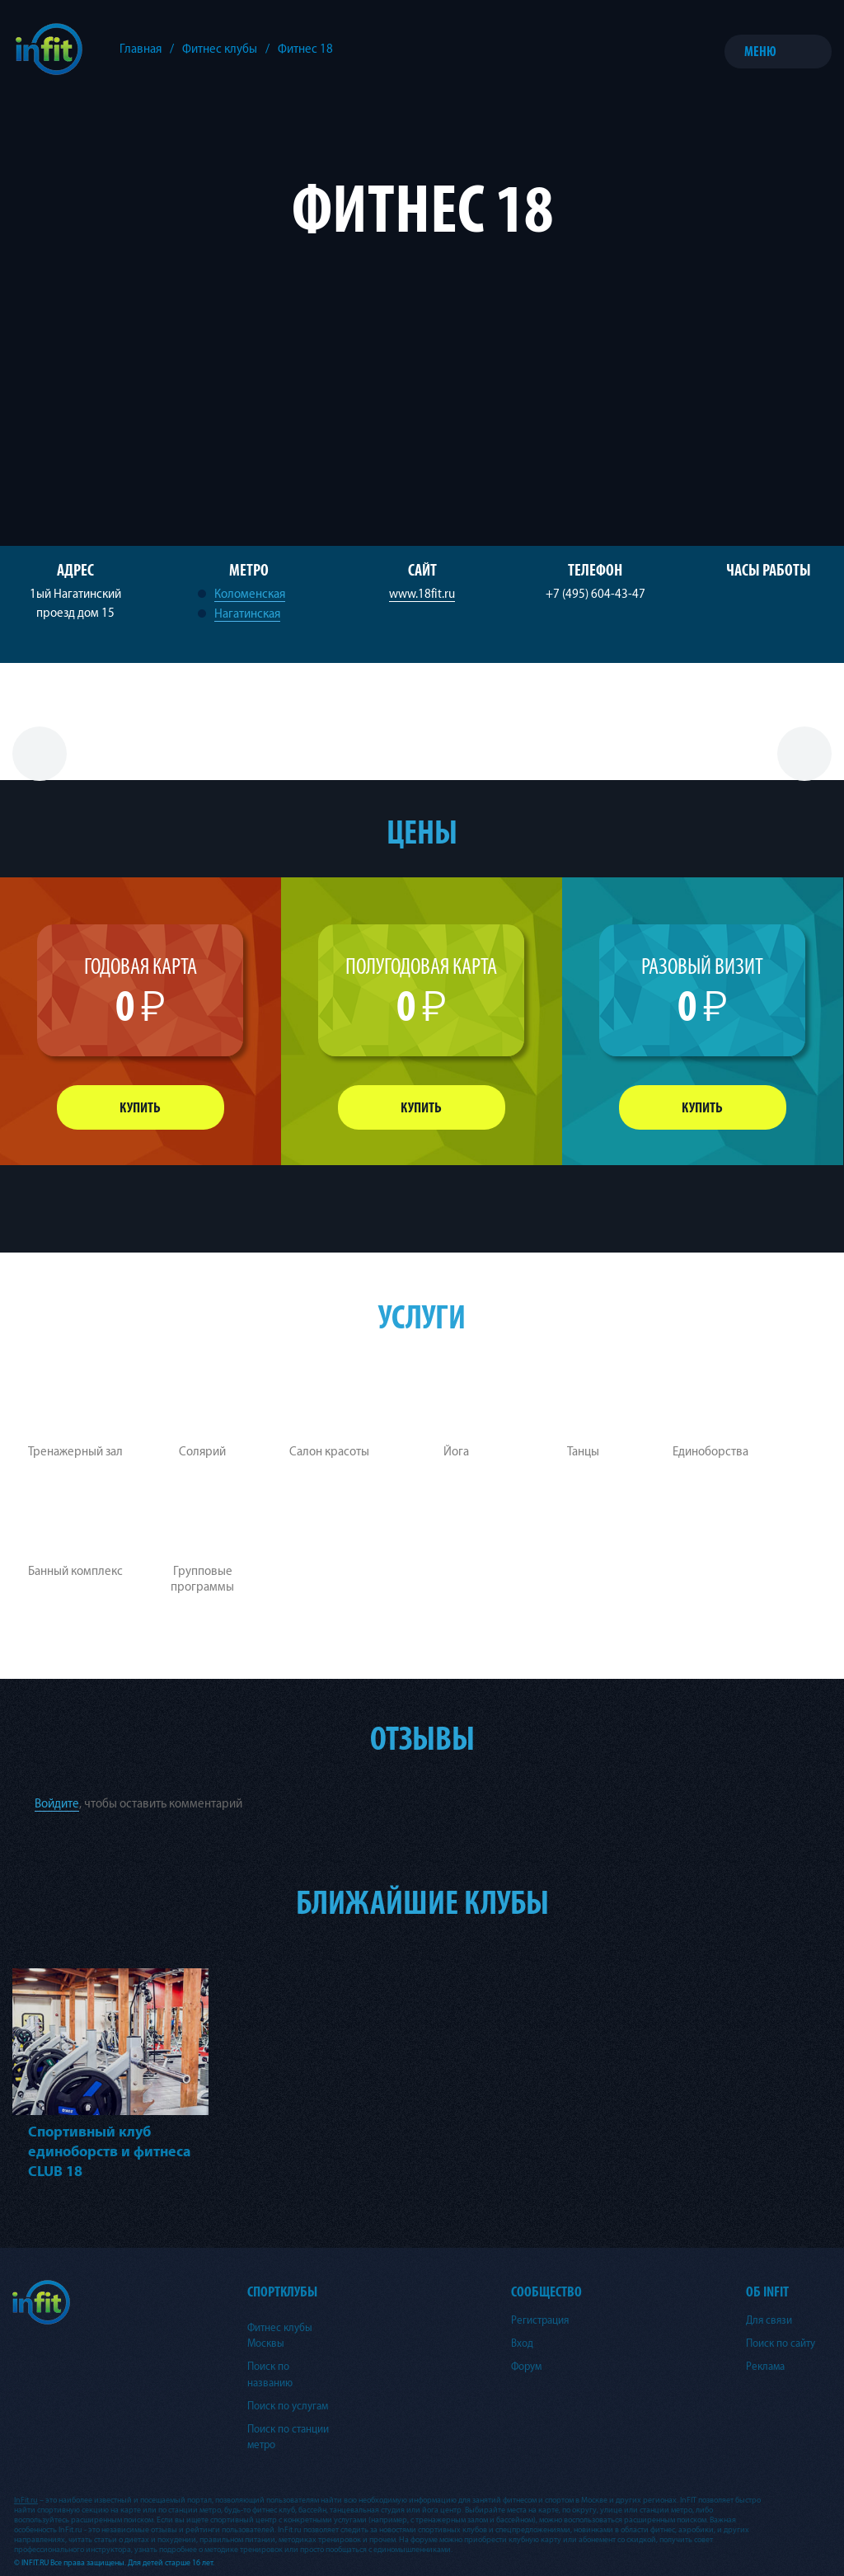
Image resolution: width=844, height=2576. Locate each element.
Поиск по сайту (780, 2343)
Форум (526, 2366)
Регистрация (540, 2320)
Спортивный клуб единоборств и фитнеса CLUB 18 (109, 2152)
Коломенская (249, 594)
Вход (522, 2343)
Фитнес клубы (219, 49)
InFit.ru (26, 2500)
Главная (141, 49)
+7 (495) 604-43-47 (595, 594)
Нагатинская (247, 614)
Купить (140, 1107)
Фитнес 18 (305, 49)
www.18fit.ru (422, 594)
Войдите (57, 1804)
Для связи (769, 2320)
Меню (760, 51)
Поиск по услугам (287, 2406)
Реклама (765, 2366)
